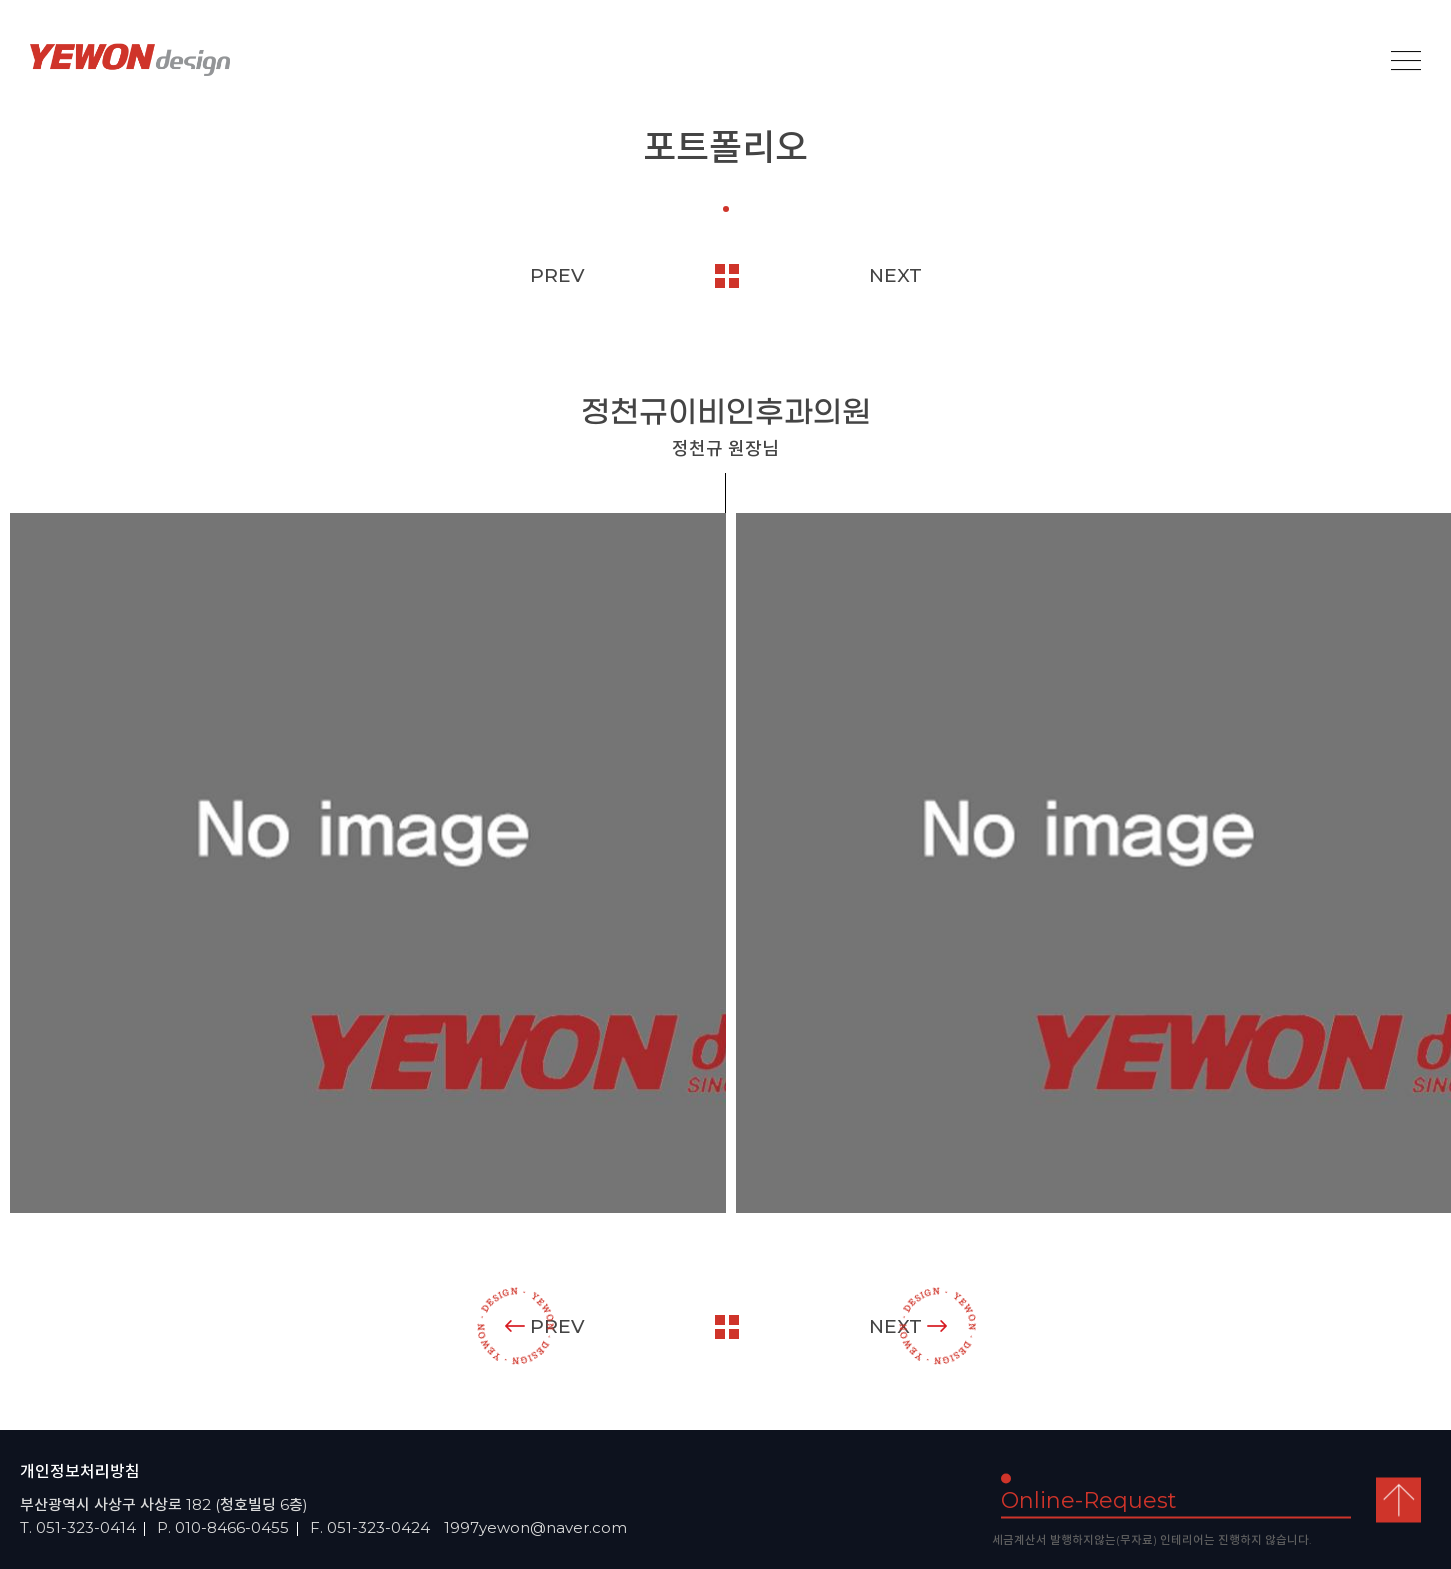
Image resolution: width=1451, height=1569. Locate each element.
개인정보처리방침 (80, 1471)
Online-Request (1089, 1499)
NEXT (895, 275)
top (1398, 1499)
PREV (557, 275)
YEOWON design (130, 60)
